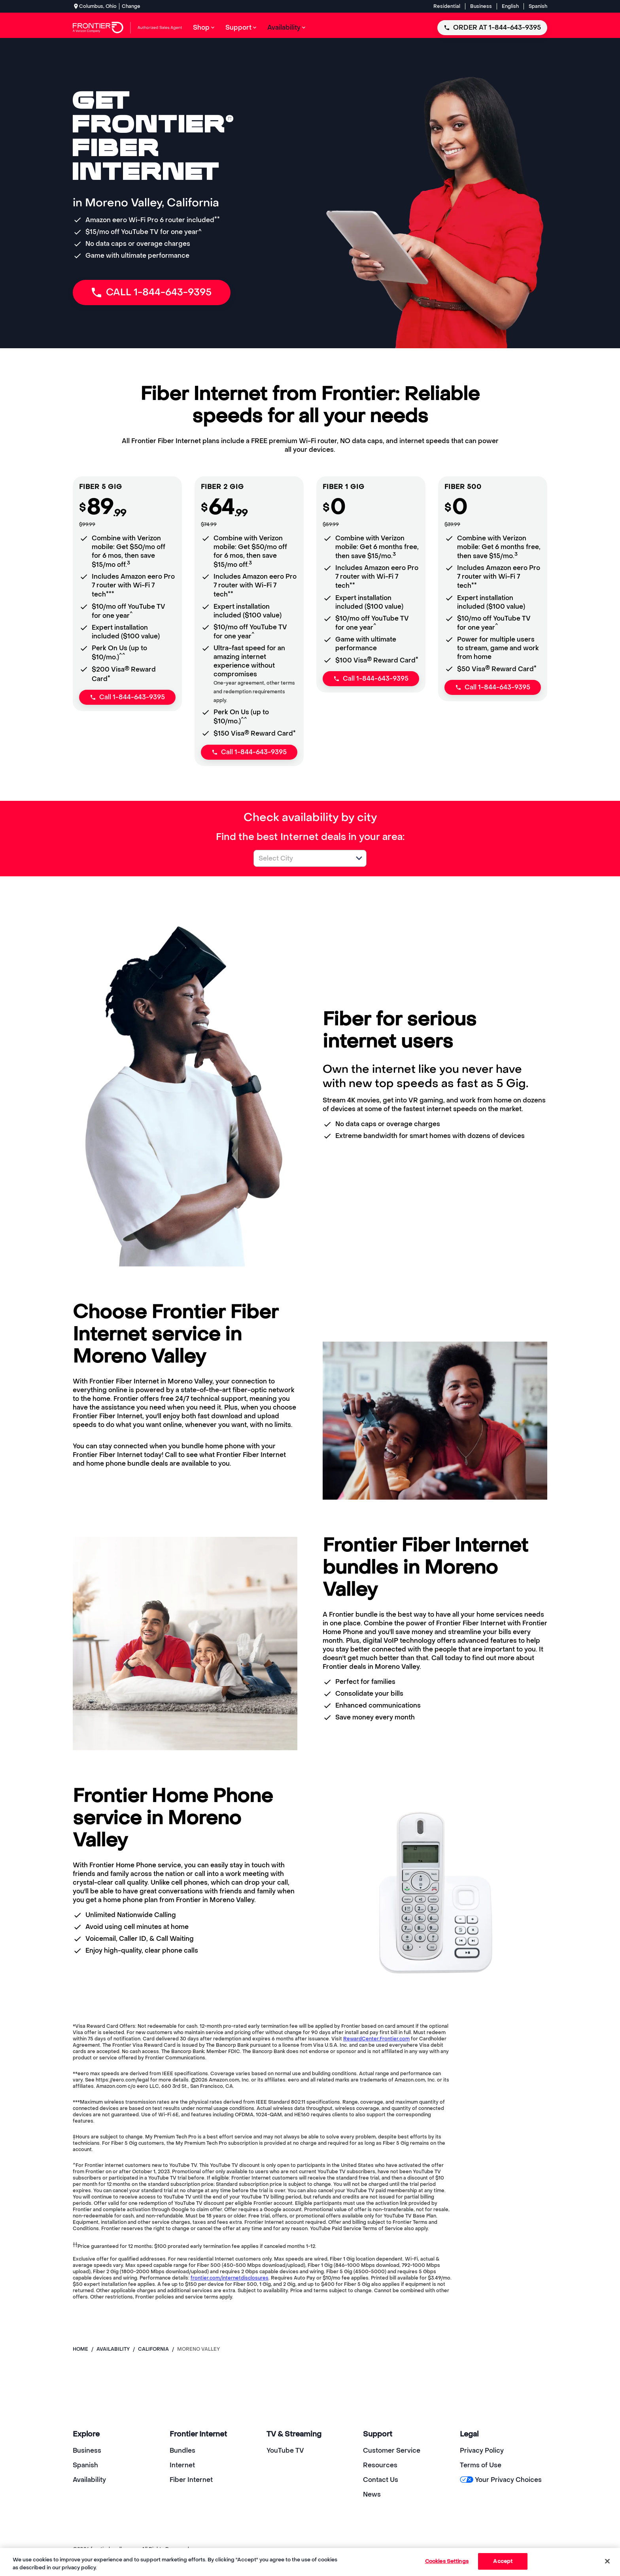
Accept (502, 2561)
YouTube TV (285, 2450)
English (510, 6)
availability (113, 2349)
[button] (359, 858)
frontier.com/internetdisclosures (229, 2278)
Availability (89, 2480)
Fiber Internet (191, 2480)
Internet (182, 2465)
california (153, 2349)
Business (481, 6)
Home (80, 2349)
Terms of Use (480, 2465)
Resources (380, 2465)
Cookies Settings (447, 2561)
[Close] (607, 2561)
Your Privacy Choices (501, 2480)
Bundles (182, 2450)
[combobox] (301, 858)
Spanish (538, 6)
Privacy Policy (482, 2450)
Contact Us (380, 2480)
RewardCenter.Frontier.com (376, 2039)
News (372, 2494)
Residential (446, 6)
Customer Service (391, 2450)
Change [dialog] (131, 6)
